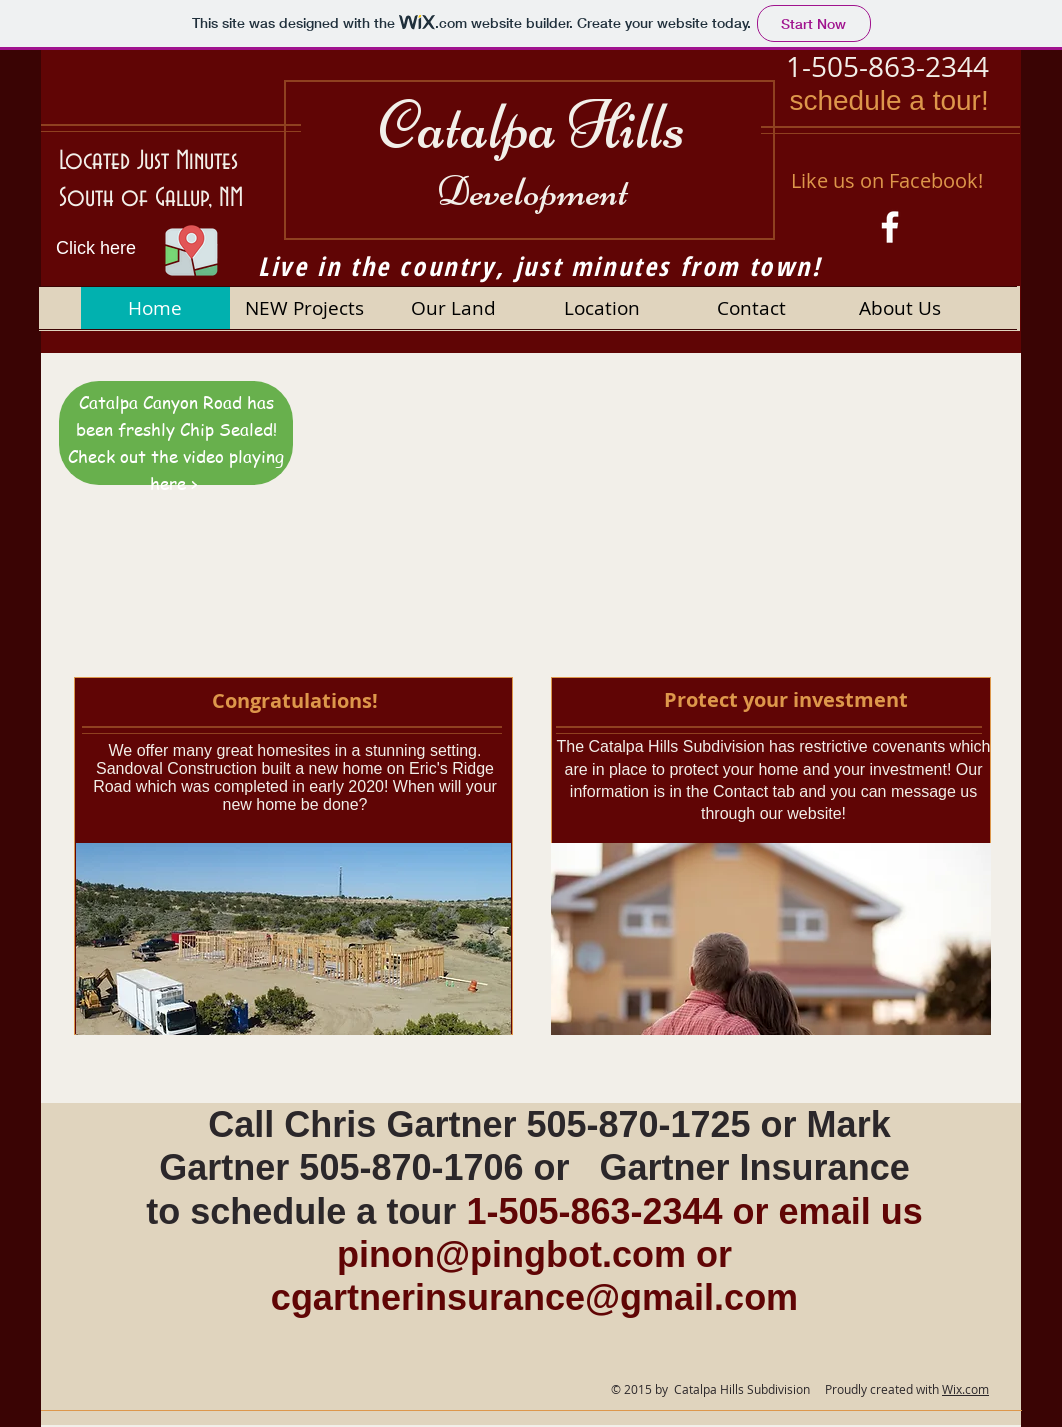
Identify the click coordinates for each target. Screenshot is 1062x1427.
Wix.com (965, 1389)
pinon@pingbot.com (511, 1254)
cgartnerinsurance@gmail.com (534, 1297)
